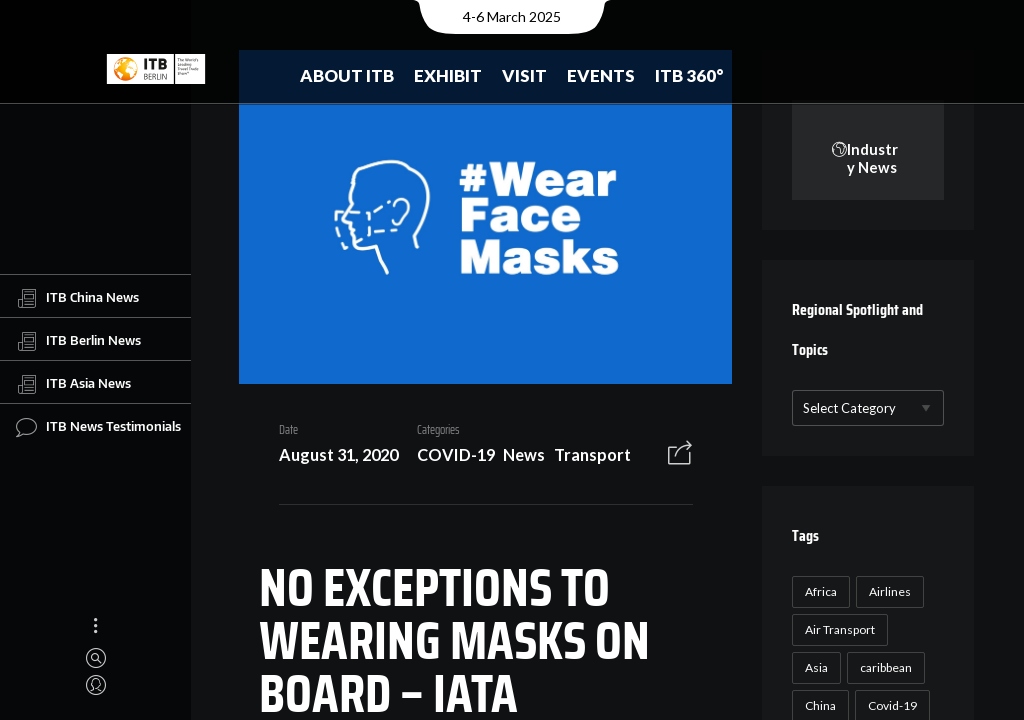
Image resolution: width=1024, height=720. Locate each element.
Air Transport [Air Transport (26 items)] (838, 630)
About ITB (347, 75)
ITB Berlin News (78, 341)
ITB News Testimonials (98, 427)
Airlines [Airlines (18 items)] (888, 592)
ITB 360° (689, 75)
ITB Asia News (73, 384)
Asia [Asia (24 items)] (814, 668)
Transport (584, 458)
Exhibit (448, 75)
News (517, 458)
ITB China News (77, 298)
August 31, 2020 (330, 458)
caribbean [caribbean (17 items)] (884, 668)
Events (601, 75)
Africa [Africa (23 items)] (819, 592)
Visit (524, 75)
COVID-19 (448, 458)
